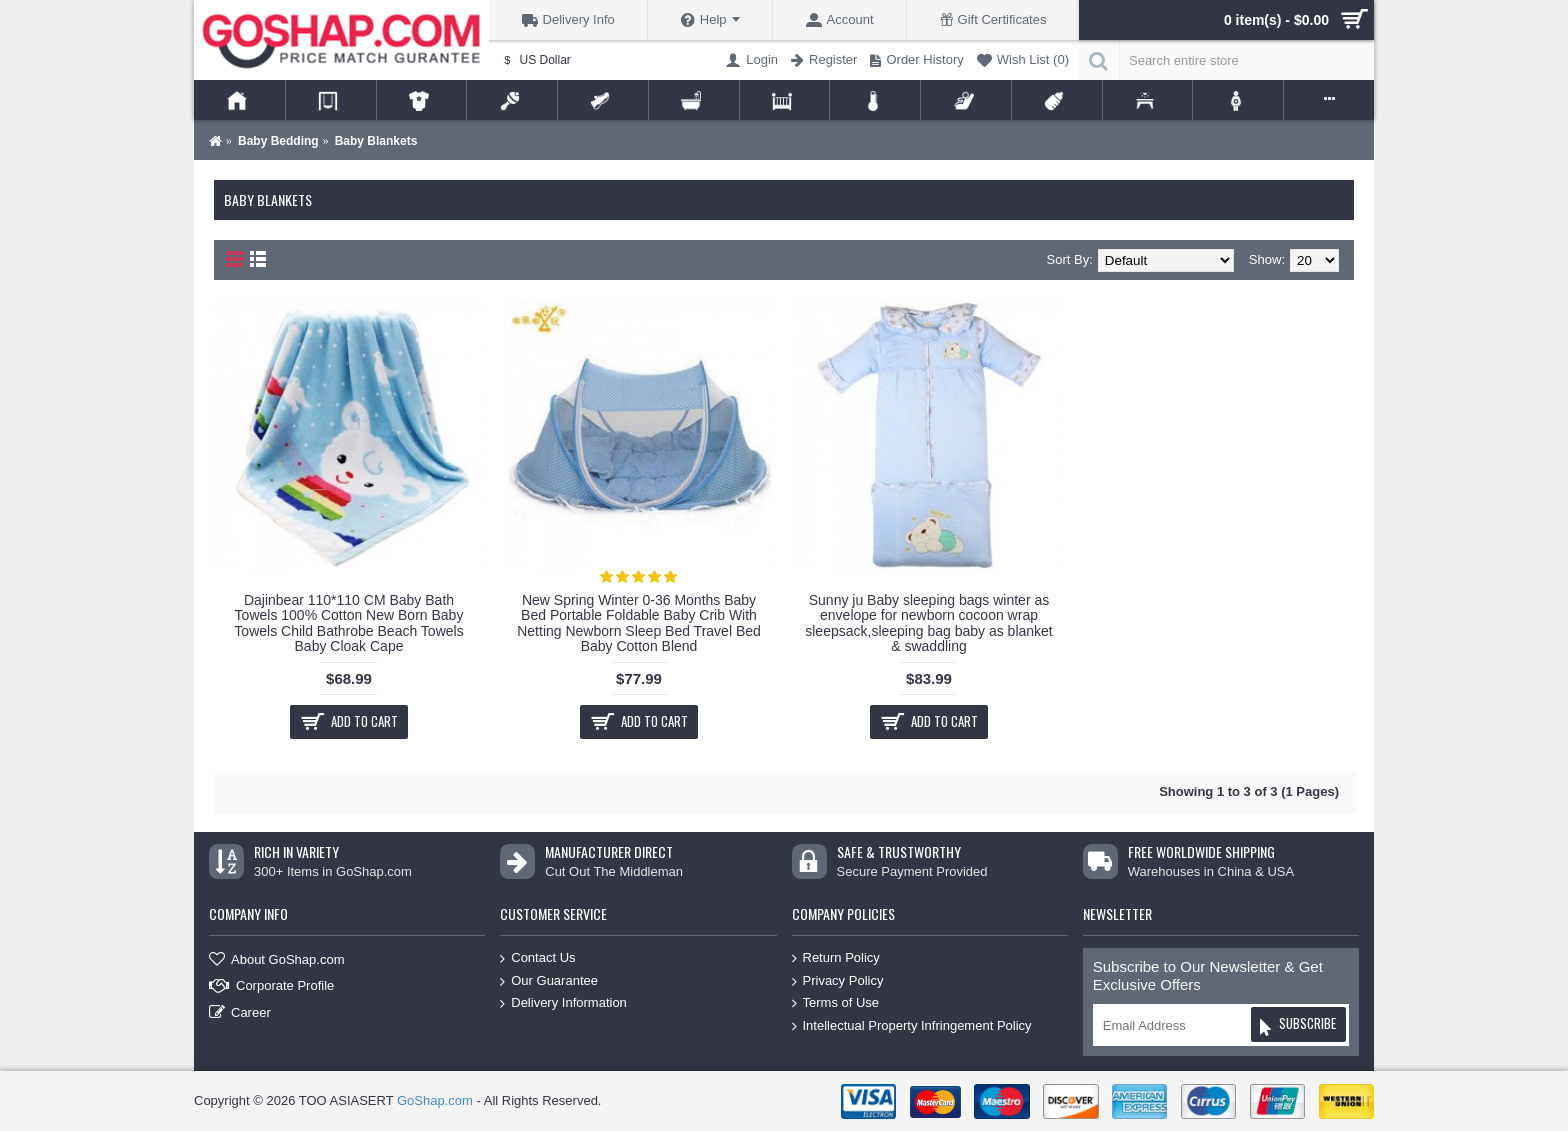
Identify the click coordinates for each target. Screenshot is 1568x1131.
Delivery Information (563, 1003)
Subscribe (1297, 1026)
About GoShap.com (276, 960)
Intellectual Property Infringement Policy (912, 1026)
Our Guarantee (549, 980)
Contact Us (537, 958)
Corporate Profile (271, 986)
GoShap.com (435, 1100)
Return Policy (836, 958)
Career (240, 1013)
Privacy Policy (838, 980)
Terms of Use (836, 1003)
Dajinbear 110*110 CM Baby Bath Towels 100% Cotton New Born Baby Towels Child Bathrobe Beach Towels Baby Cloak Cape (348, 623)
